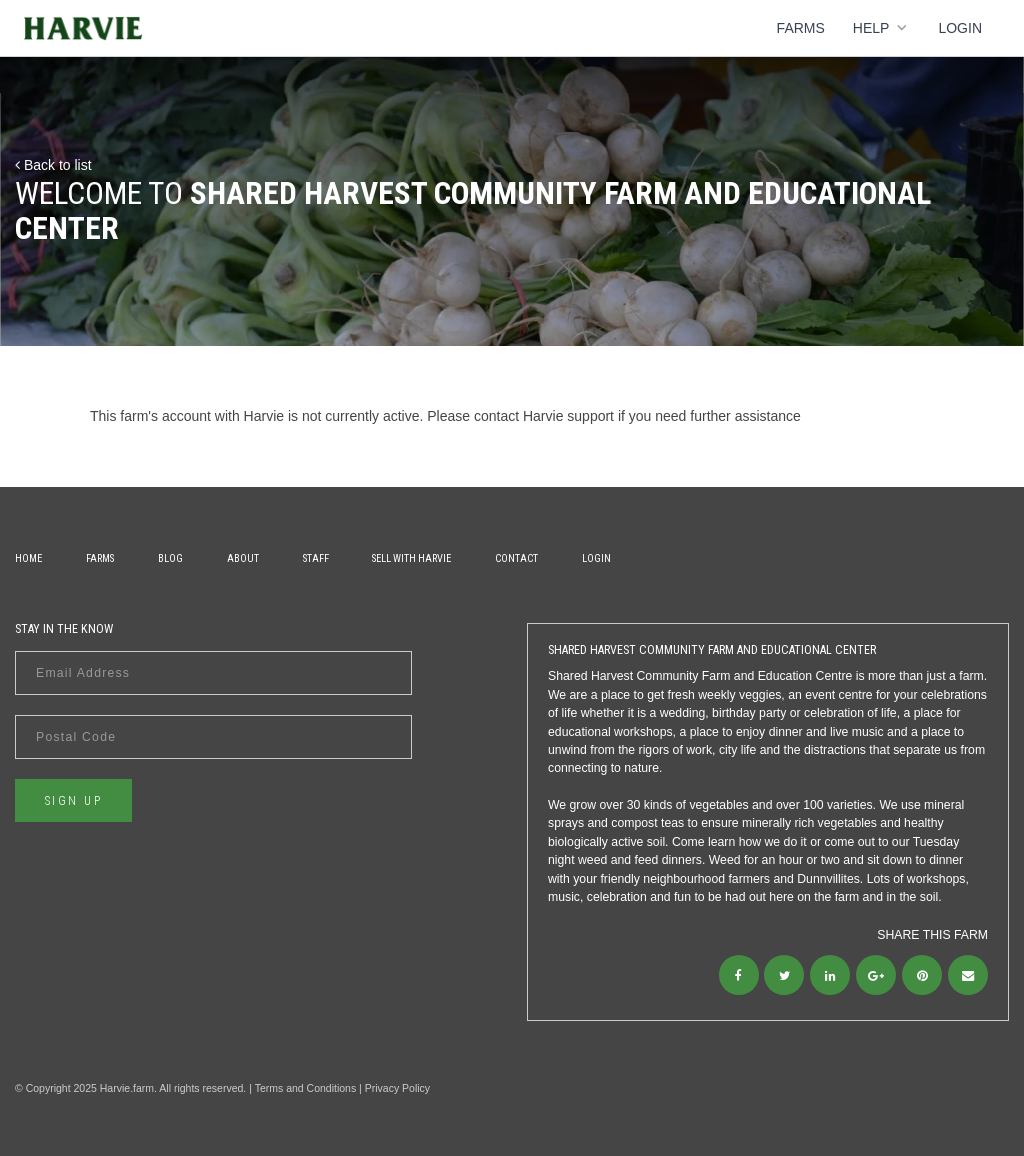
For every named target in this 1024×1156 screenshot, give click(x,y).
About (243, 558)
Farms (801, 28)
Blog (170, 558)
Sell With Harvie (411, 558)
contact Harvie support (544, 416)
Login (960, 28)
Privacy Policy (397, 1088)
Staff (316, 558)
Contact (516, 558)
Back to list (53, 165)
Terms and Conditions (306, 1088)
